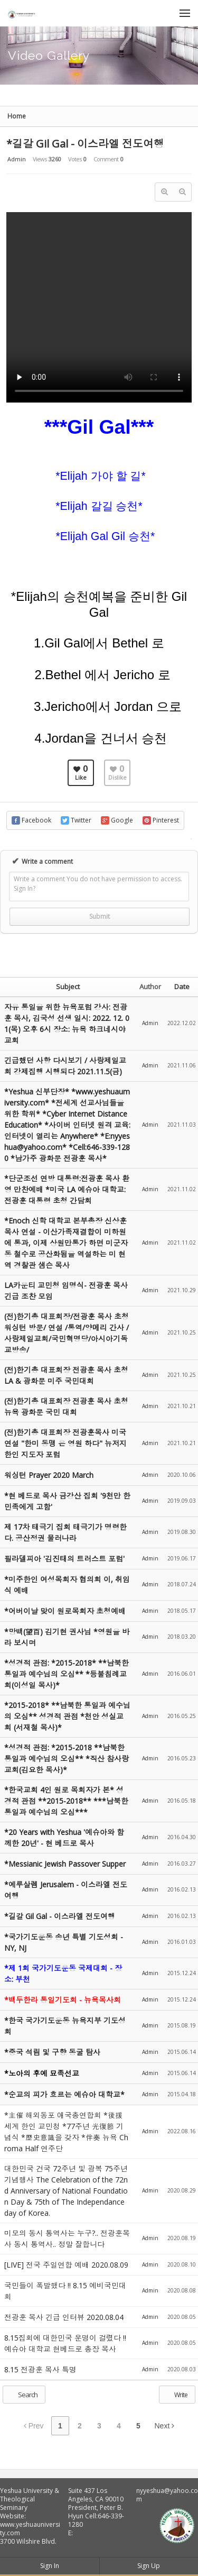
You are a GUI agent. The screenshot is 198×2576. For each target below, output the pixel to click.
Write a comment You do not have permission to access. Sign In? (98, 883)
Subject (68, 986)
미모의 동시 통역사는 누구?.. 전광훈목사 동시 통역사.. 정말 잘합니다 (67, 2238)
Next (165, 2426)
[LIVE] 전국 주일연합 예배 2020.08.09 (66, 2265)
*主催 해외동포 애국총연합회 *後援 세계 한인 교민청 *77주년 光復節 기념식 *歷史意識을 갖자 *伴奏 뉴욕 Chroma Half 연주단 (66, 2131)
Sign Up (148, 2565)
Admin (16, 159)
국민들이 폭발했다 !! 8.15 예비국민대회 (65, 2290)
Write (176, 2394)
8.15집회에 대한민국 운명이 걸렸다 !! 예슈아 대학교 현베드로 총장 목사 (65, 2343)
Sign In (49, 2565)
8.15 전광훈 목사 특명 (40, 2369)
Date (182, 986)
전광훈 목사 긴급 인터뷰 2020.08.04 (64, 2317)
